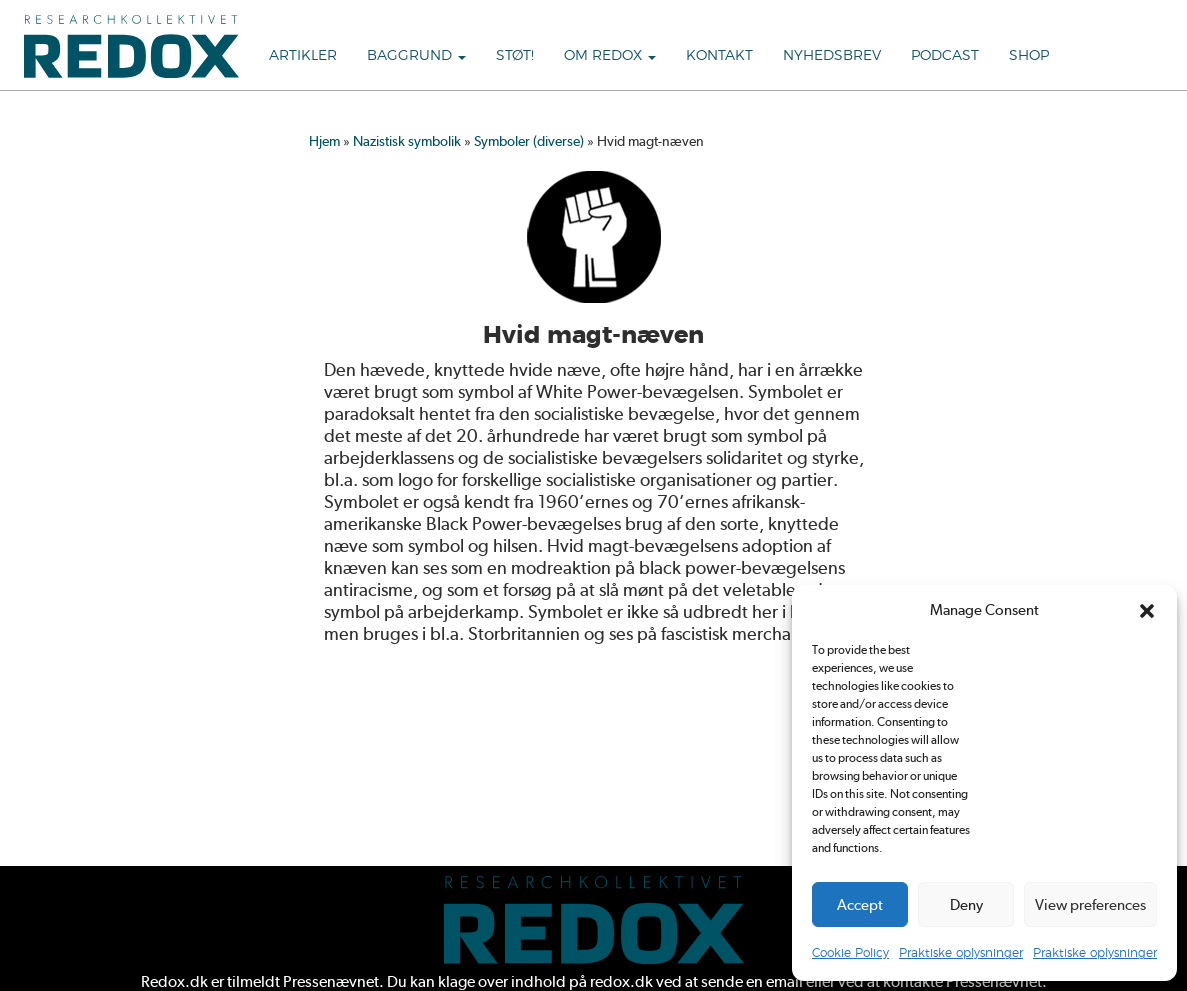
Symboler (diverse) (529, 141)
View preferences (1090, 905)
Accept (860, 905)
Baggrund (416, 56)
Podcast (945, 56)
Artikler (303, 56)
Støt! (515, 56)
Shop (1029, 56)
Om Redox (610, 56)
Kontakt (719, 56)
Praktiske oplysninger (961, 953)
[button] (1147, 611)
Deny (966, 905)
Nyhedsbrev (832, 56)
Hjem (324, 141)
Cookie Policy (850, 953)
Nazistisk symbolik (407, 141)
